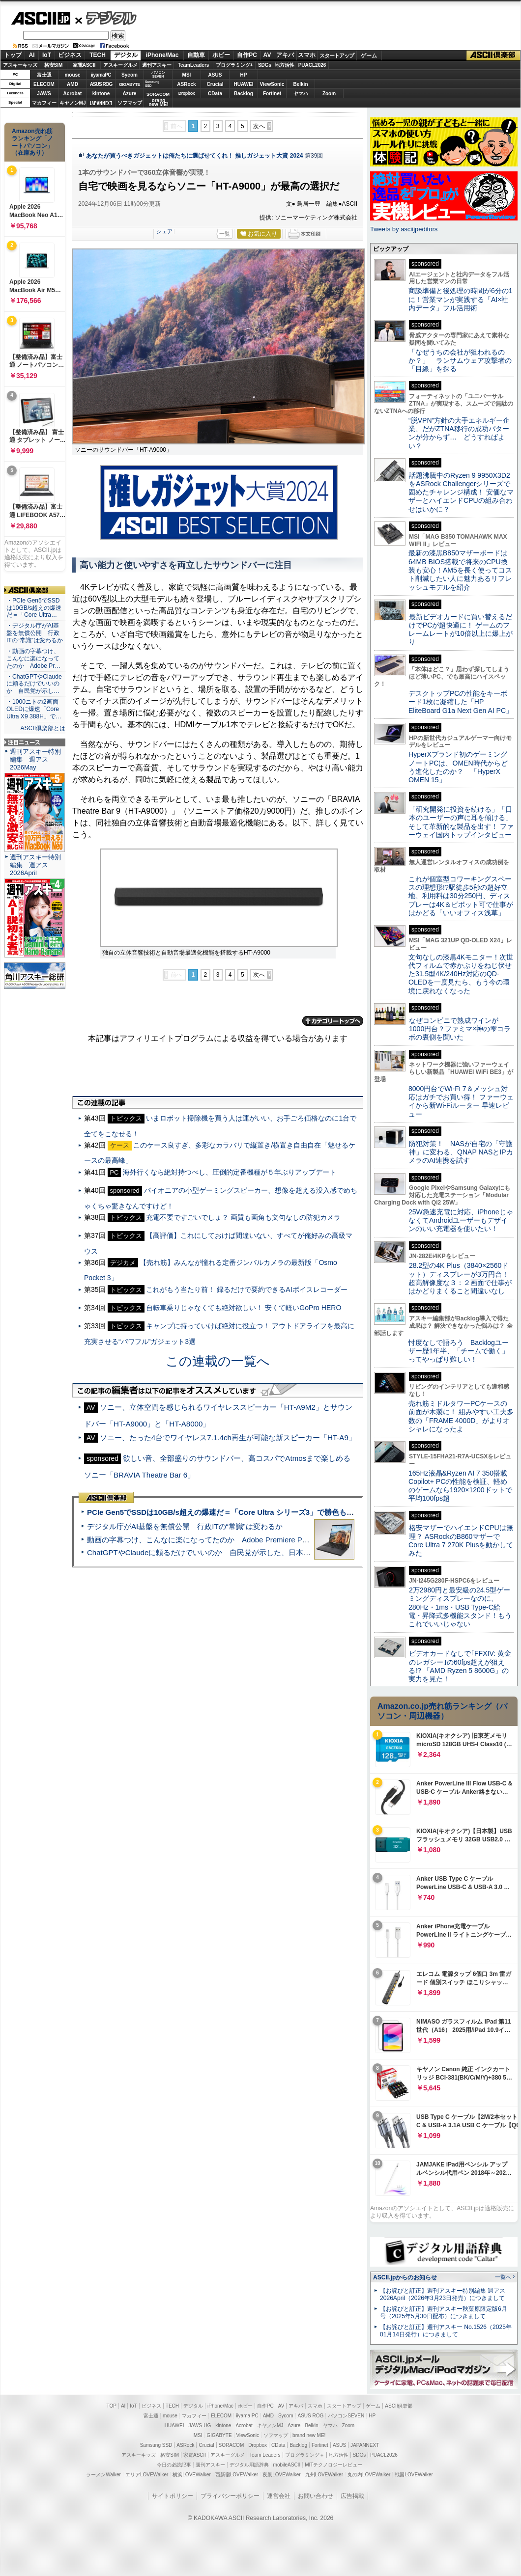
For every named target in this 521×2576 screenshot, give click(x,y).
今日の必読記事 (174, 2464)
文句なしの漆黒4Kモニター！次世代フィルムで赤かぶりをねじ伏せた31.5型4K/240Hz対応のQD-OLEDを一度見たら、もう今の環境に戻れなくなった (460, 974)
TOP (111, 2406)
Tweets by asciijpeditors (403, 229)
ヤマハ (300, 93)
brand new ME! (308, 2435)
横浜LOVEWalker (191, 2474)
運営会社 (278, 2496)
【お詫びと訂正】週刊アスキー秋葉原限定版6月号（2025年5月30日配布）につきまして (443, 2312)
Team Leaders (264, 2455)
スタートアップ (336, 55)
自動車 (196, 55)
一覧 (224, 234)
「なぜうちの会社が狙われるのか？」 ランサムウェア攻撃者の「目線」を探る (460, 360)
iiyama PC (247, 2415)
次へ (259, 126)
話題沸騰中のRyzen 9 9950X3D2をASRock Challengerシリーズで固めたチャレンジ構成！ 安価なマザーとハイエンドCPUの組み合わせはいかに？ (461, 492)
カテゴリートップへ (332, 1021)
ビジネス (70, 55)
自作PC (247, 55)
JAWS (44, 93)
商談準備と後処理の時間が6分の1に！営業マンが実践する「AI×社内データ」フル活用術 (460, 299)
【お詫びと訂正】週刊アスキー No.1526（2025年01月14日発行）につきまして (446, 2331)
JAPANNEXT (101, 103)
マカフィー (44, 103)
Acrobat (72, 93)
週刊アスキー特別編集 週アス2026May (35, 759)
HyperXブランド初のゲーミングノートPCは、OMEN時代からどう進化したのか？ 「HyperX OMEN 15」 (458, 767)
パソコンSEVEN (158, 74)
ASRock (186, 84)
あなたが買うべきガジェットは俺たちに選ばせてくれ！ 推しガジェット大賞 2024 (194, 155)
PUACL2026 (312, 65)
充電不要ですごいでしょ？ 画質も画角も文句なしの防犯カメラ (243, 1217)
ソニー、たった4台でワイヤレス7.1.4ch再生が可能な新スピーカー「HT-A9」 (228, 1437)
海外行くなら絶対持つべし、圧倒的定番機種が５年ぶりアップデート (229, 1172)
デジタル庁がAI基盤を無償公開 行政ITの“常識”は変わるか (185, 1526)
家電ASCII (84, 65)
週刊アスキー (157, 65)
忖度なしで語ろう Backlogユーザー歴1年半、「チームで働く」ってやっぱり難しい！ (458, 1351)
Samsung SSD (156, 2445)
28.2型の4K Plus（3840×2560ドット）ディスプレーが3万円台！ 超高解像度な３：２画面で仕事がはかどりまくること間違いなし (460, 1278)
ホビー (221, 55)
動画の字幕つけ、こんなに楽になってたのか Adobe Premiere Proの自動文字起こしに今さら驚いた (253, 1539)
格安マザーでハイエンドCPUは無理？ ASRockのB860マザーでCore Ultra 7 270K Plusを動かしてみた (461, 1540)
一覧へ (503, 2277)
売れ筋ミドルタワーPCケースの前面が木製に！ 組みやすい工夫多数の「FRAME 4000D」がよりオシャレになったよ (461, 1416)
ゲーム (369, 55)
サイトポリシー (172, 2496)
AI (32, 55)
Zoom (329, 93)
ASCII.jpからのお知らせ (405, 2277)
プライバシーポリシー (230, 2496)
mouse (72, 75)
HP (243, 75)
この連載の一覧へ (218, 1361)
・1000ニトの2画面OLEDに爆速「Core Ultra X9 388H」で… (33, 709)
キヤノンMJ (72, 103)
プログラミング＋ (304, 2455)
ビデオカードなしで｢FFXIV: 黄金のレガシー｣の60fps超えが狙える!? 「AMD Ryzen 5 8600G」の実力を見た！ (459, 1666)
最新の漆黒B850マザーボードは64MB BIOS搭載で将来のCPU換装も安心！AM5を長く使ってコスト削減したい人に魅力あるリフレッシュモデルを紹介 (460, 570)
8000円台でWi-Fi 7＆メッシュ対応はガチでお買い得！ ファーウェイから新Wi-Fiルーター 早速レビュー (461, 1101)
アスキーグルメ (120, 65)
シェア (164, 231)
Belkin (300, 84)
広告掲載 (352, 2496)
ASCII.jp (40, 18)
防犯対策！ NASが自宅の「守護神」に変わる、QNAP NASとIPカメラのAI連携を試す (460, 1152)
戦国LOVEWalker (414, 2474)
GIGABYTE (129, 84)
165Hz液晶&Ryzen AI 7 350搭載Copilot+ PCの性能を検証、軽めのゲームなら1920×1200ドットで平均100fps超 (460, 1486)
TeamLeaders (193, 65)
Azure (130, 93)
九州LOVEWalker (324, 2474)
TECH (97, 55)
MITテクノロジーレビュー (333, 2464)
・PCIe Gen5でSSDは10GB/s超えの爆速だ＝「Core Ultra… (33, 608)
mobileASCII (287, 2464)
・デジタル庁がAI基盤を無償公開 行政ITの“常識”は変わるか (34, 633)
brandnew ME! (158, 103)
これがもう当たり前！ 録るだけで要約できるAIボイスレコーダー (246, 1289)
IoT (46, 55)
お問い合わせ (315, 2496)
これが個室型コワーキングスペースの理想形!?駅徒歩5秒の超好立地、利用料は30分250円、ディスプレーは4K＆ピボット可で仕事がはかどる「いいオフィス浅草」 (460, 896)
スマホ (307, 55)
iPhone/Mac (162, 55)
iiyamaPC (101, 75)
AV (267, 55)
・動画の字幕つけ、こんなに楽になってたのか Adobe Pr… (33, 658)
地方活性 (284, 65)
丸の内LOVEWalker (368, 2474)
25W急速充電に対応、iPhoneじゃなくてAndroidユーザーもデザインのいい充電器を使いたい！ (460, 1220)
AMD (72, 84)
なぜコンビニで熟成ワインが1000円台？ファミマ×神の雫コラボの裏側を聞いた (459, 1028)
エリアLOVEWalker (146, 2474)
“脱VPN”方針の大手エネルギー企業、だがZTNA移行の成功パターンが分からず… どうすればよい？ (459, 433)
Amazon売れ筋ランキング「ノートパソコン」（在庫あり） (32, 142)
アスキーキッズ (20, 65)
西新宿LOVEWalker (236, 2474)
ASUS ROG (101, 84)
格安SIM (53, 65)
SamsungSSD (152, 83)
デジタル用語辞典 (249, 2464)
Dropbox (186, 93)
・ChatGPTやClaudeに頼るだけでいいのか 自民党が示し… (34, 684)
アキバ (285, 55)
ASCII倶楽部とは (42, 728)
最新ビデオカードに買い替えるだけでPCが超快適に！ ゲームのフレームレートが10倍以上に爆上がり (460, 629)
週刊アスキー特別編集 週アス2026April (35, 865)
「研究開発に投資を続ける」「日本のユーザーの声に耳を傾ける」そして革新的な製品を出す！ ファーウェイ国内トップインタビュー (461, 822)
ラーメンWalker (103, 2474)
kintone (101, 93)
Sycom (129, 75)
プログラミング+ (234, 65)
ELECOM (44, 84)
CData (215, 93)
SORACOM (231, 2445)
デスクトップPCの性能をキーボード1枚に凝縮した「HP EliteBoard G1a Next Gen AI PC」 (460, 701)
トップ (13, 55)
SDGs (264, 65)
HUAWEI (244, 84)
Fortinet (272, 93)
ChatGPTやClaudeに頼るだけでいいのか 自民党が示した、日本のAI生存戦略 (217, 1552)
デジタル (106, 17)
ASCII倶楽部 (493, 55)
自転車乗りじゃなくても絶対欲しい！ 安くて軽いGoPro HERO (243, 1308)
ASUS (215, 75)
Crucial (215, 84)
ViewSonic (272, 84)
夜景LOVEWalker (281, 2474)
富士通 (44, 75)
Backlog (243, 93)
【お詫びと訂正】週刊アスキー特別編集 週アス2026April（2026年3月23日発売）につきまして (442, 2294)
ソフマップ (129, 103)
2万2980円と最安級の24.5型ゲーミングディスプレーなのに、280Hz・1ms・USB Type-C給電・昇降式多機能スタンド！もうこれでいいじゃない (460, 1607)
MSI (186, 75)
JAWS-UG (199, 2425)
